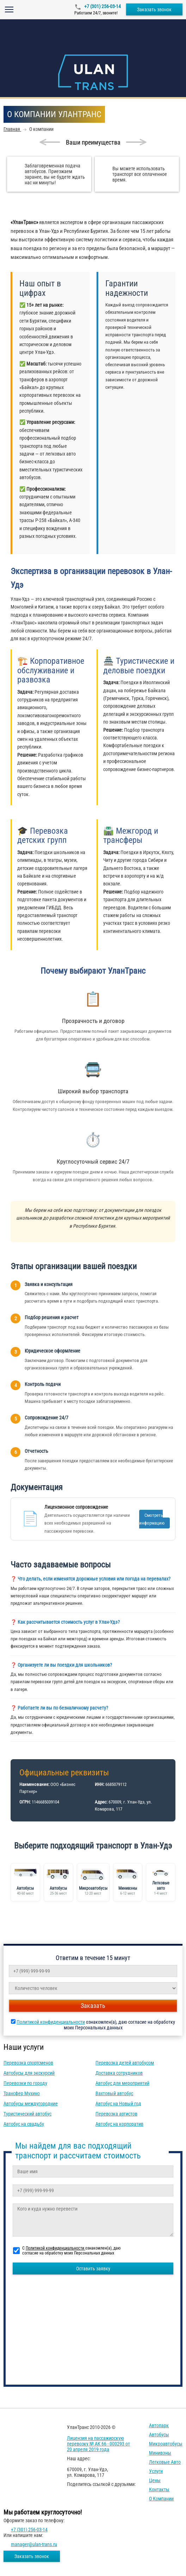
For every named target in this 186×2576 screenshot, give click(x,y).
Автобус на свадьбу (24, 2124)
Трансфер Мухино (22, 2093)
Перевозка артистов (116, 2114)
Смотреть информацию (152, 1519)
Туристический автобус (27, 2114)
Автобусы (159, 2434)
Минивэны (160, 2453)
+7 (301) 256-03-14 (102, 6)
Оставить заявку (93, 2268)
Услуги (156, 2471)
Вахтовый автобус (114, 2093)
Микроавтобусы (165, 2444)
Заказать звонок (154, 9)
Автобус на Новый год (118, 2103)
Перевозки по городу (25, 2083)
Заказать (93, 2005)
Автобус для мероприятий (122, 2083)
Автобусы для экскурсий (29, 2073)
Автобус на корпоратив (119, 2124)
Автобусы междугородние (31, 2103)
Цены (155, 2480)
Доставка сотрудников (119, 2073)
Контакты (159, 2489)
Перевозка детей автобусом (124, 2063)
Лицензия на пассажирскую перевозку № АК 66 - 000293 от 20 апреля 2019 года (98, 2443)
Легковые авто (165, 2462)
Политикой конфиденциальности (51, 2022)
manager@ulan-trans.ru (34, 2544)
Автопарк (159, 2425)
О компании (161, 2498)
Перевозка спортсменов (28, 2063)
